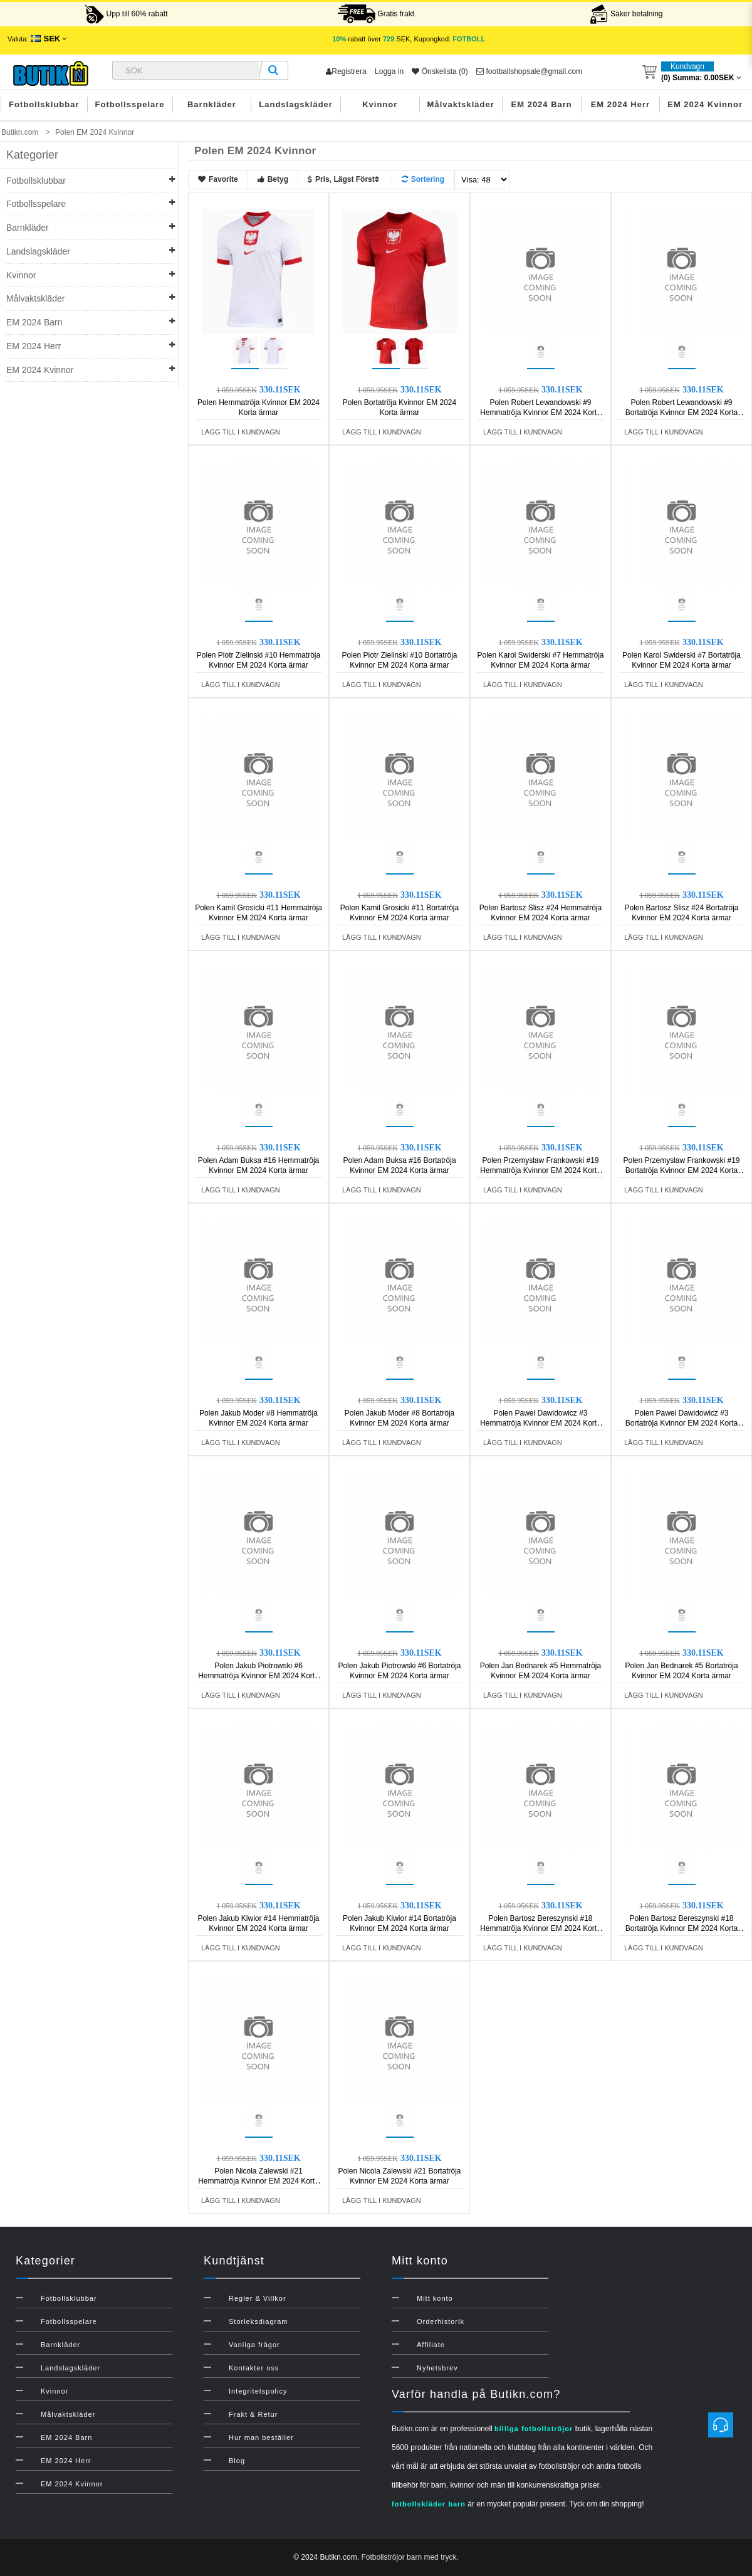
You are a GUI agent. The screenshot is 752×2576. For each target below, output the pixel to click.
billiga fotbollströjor (533, 2428)
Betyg (273, 179)
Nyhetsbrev (437, 2368)
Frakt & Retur (253, 2414)
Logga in (389, 71)
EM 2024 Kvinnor (705, 104)
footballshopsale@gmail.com (529, 71)
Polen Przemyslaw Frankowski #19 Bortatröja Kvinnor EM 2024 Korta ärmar (681, 1170)
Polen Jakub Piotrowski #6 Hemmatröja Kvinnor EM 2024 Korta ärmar (258, 1675)
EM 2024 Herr (620, 104)
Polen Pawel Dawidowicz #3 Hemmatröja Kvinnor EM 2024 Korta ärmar (540, 1423)
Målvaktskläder (460, 104)
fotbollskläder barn (429, 2504)
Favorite (218, 179)
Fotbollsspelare (130, 104)
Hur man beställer (261, 2437)
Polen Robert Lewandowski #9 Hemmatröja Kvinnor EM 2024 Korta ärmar (540, 412)
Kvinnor (379, 104)
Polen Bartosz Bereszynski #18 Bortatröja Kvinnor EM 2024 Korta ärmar (681, 1928)
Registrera (346, 71)
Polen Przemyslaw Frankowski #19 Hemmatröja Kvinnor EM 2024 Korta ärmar (540, 1170)
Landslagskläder (296, 104)
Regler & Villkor (257, 2298)
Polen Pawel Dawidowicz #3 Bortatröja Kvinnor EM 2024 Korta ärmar (681, 1423)
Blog (237, 2460)
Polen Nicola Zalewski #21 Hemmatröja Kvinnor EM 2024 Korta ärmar (258, 2181)
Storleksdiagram (258, 2321)
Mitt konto (435, 2298)
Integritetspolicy (258, 2391)
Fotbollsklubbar (44, 104)
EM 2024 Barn (541, 104)
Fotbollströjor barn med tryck (408, 2557)
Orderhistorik (440, 2321)
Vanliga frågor (254, 2344)
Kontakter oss (254, 2368)
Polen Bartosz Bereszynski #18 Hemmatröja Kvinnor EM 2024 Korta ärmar (540, 1928)
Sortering (423, 179)
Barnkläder (211, 104)
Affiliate (431, 2344)
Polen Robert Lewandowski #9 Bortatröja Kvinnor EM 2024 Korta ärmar (681, 412)
